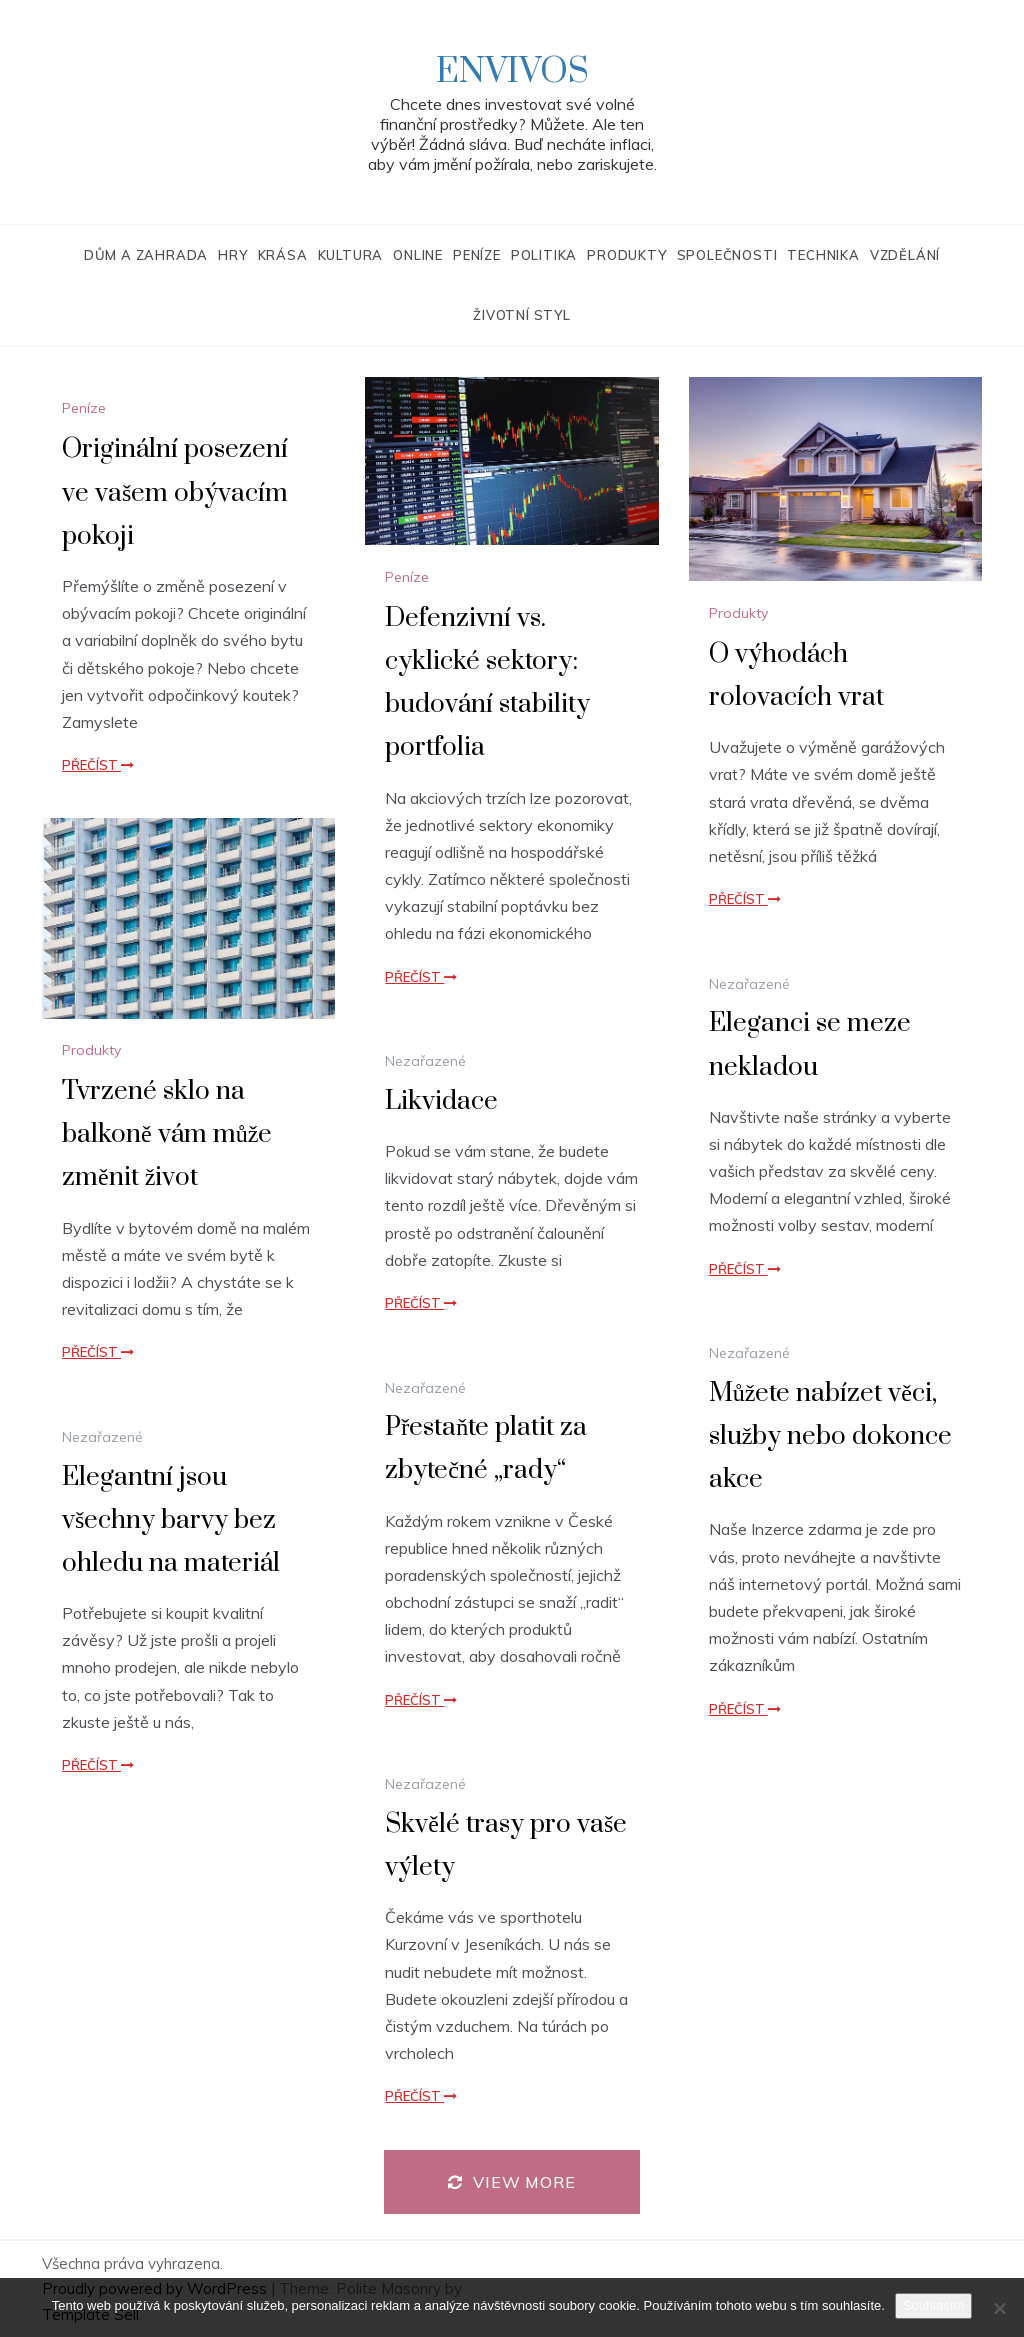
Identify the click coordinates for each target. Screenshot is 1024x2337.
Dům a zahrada (146, 255)
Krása (283, 255)
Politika (544, 255)
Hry (232, 255)
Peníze (477, 255)
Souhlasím (933, 2305)
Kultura (351, 255)
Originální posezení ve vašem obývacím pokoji (175, 492)
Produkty (626, 255)
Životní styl (522, 315)
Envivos (512, 72)
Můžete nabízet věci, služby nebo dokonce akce (831, 1436)
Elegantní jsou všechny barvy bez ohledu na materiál (171, 1520)
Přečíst (98, 765)
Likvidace (441, 1101)
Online (418, 255)
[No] (999, 2308)
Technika (823, 255)
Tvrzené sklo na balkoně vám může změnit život (167, 1134)
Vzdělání (905, 255)
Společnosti (727, 255)
